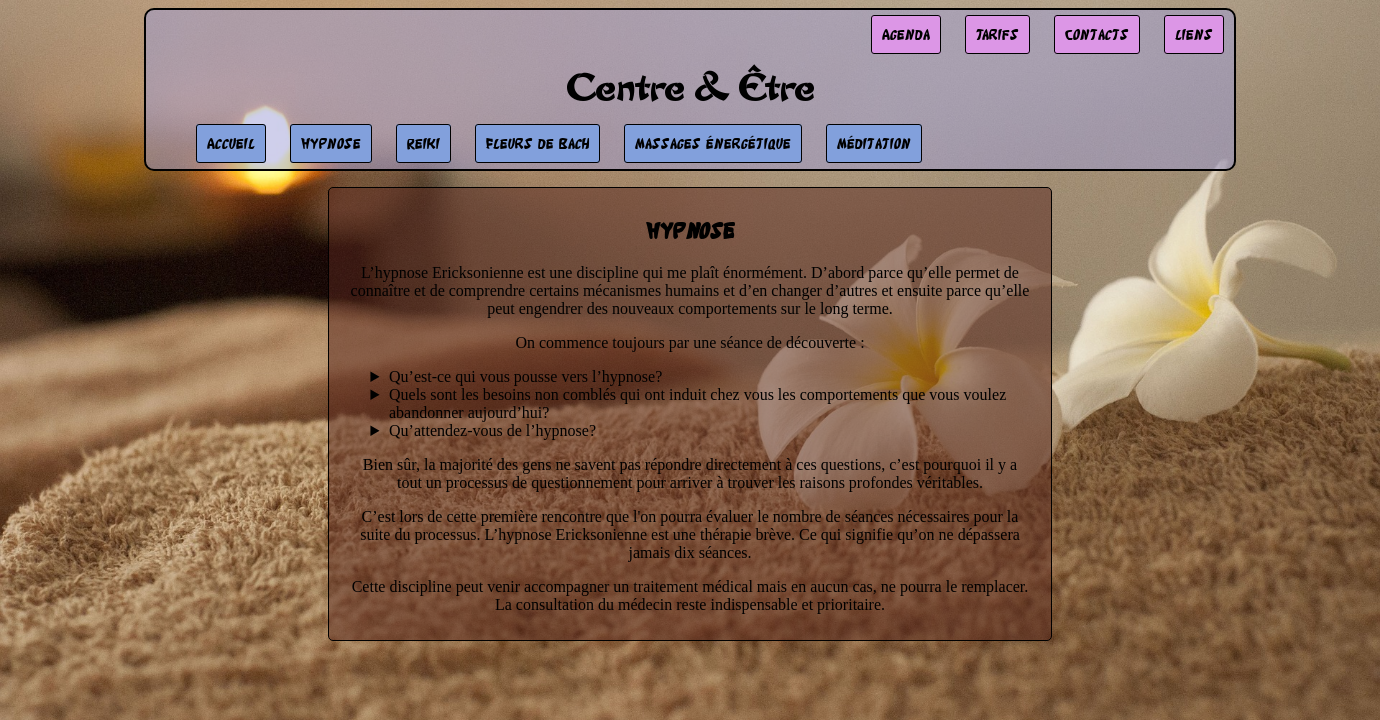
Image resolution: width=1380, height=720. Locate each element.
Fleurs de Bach (537, 143)
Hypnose (331, 143)
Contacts (1097, 34)
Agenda (906, 34)
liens (1194, 34)
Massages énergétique (713, 143)
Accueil (231, 143)
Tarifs (997, 34)
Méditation (874, 143)
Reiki (423, 143)
